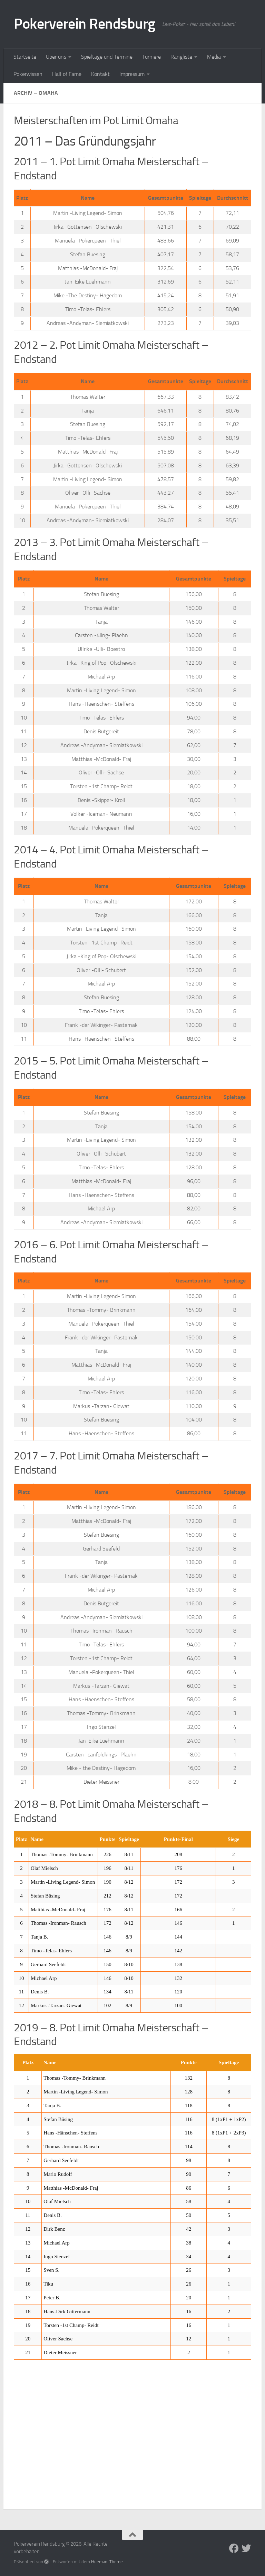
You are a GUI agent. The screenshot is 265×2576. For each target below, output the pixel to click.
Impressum (132, 74)
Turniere (151, 56)
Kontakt (100, 74)
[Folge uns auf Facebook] (234, 2548)
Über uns (56, 56)
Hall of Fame (66, 74)
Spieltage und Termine (106, 56)
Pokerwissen (27, 74)
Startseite (24, 56)
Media (214, 56)
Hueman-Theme (107, 2561)
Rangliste (181, 56)
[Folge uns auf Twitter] (246, 2548)
